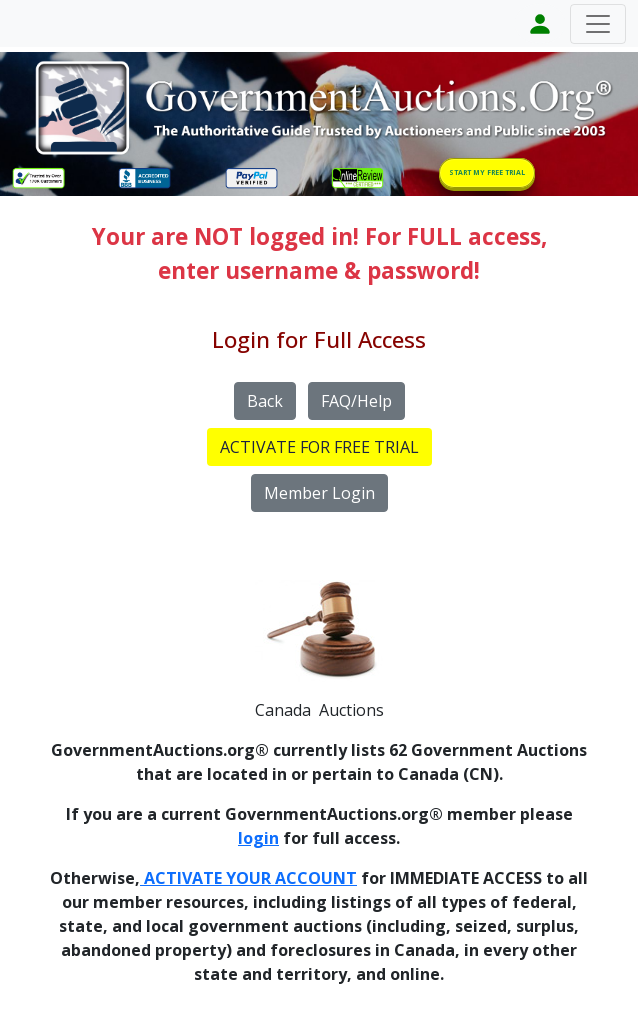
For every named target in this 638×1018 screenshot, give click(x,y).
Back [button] (265, 401)
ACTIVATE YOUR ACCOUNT (248, 878)
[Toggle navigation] (598, 24)
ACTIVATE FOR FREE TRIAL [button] (319, 447)
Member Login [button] (319, 493)
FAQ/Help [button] (356, 401)
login (258, 838)
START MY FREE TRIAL (487, 172)
